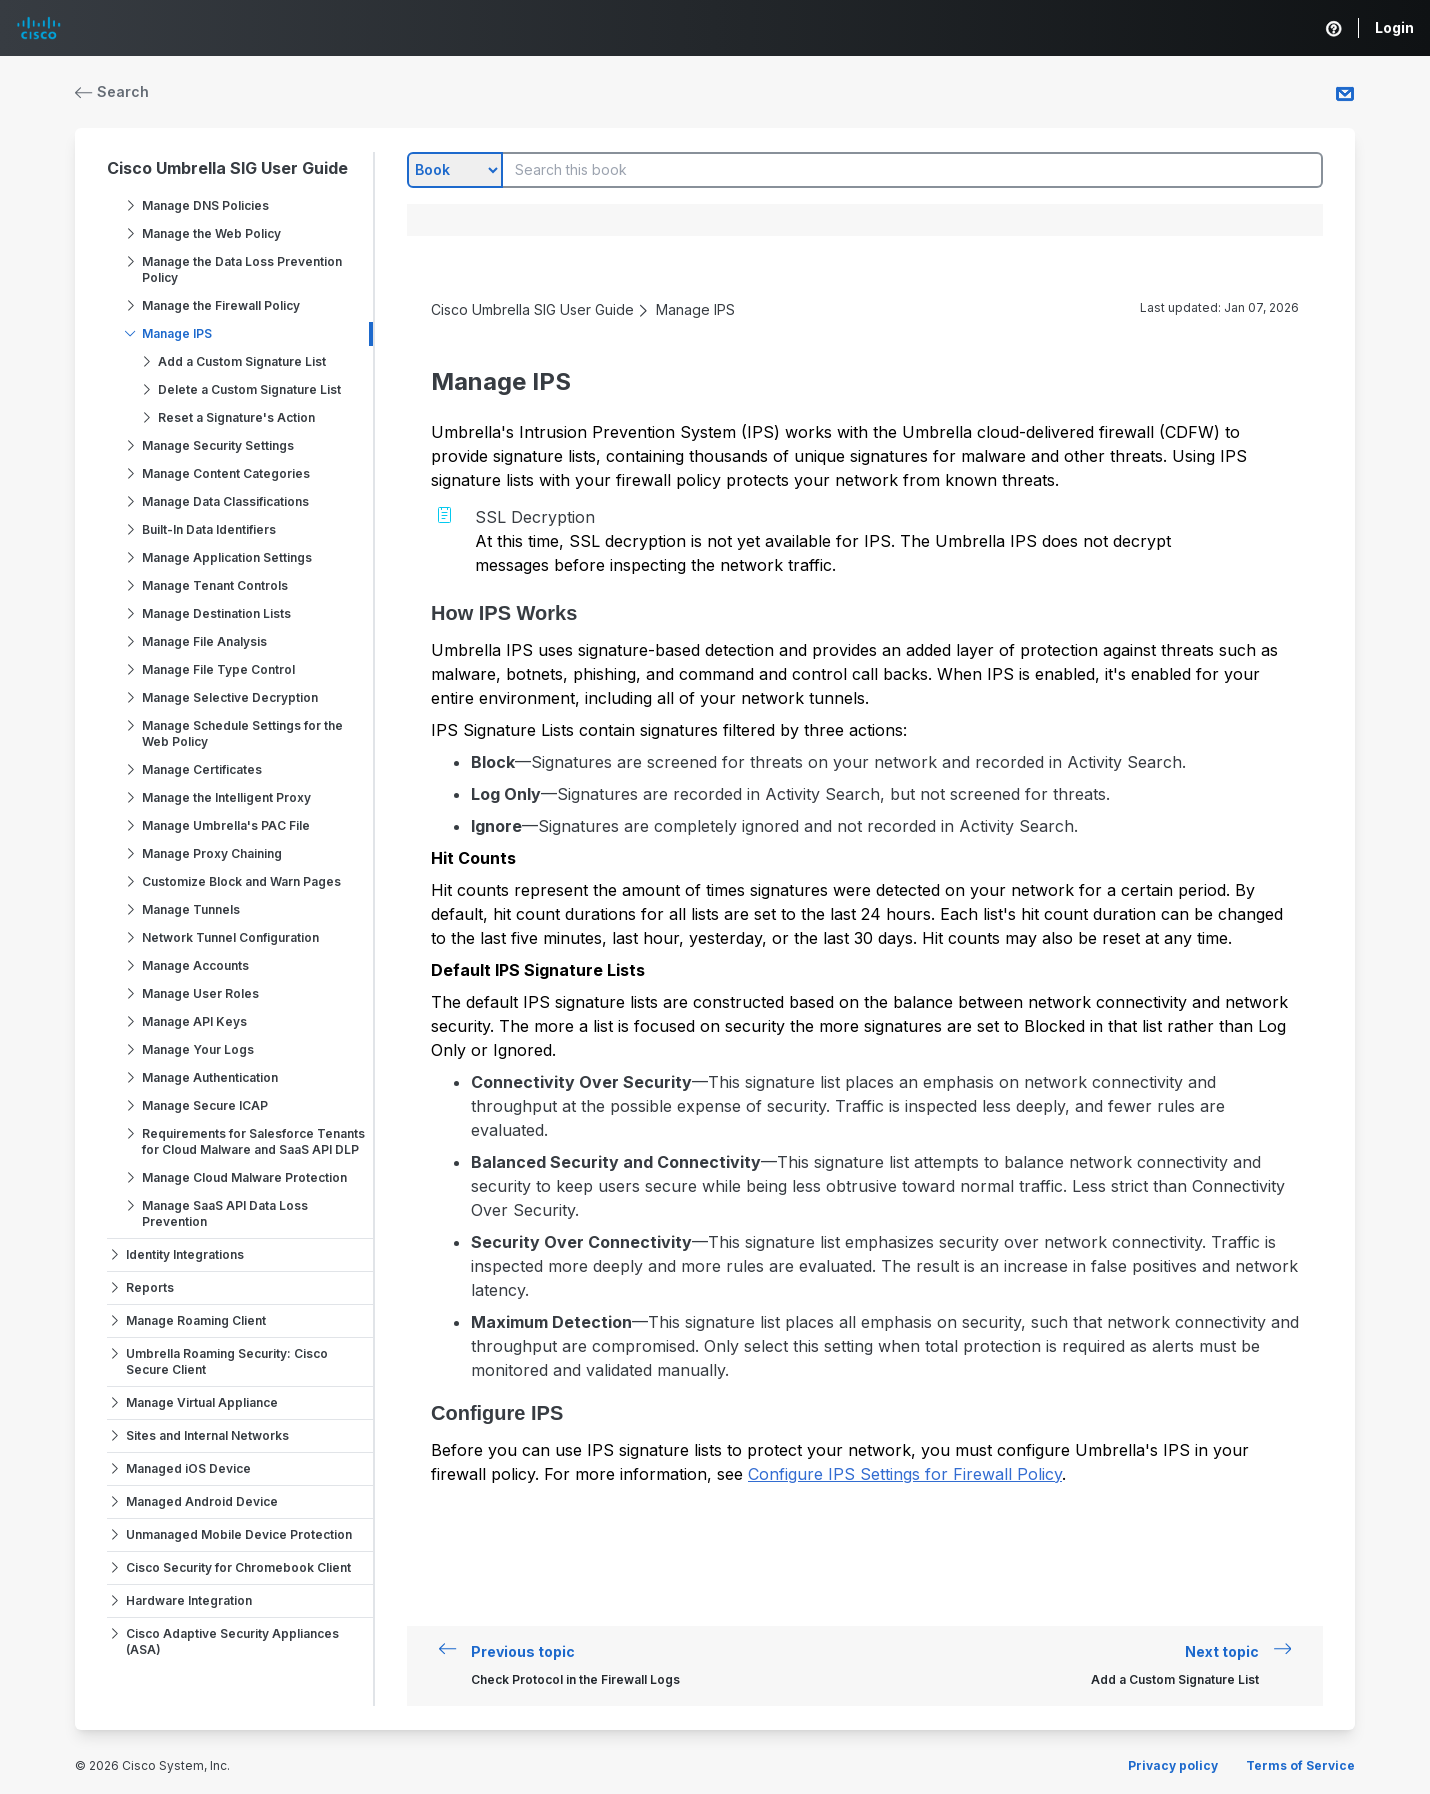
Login (1394, 27)
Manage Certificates (202, 769)
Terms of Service (1300, 1765)
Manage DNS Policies (205, 205)
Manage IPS (177, 333)
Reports (150, 1287)
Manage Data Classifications (225, 501)
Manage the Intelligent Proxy (226, 797)
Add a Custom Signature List (242, 361)
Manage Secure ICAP (205, 1105)
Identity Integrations (185, 1254)
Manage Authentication (210, 1077)
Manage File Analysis (204, 641)
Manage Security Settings (218, 445)
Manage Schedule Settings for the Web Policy (242, 733)
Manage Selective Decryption (230, 697)
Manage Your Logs (198, 1049)
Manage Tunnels (191, 909)
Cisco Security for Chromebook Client (238, 1567)
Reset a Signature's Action (236, 417)
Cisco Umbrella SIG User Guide (227, 168)
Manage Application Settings (227, 557)
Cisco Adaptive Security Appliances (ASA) (232, 1641)
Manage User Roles (200, 993)
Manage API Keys (194, 1021)
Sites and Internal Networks (207, 1435)
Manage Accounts (195, 965)
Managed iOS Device (188, 1468)
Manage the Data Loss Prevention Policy (242, 269)
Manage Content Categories (226, 473)
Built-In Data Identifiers (209, 529)
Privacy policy (1173, 1765)
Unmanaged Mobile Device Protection (239, 1534)
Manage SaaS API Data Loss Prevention (225, 1213)
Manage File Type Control (218, 669)
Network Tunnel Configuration (230, 937)
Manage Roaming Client (196, 1320)
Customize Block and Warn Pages (241, 881)
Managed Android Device (202, 1501)
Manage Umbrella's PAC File (226, 825)
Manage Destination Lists (216, 613)
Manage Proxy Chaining (212, 853)
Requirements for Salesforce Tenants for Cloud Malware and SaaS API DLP (253, 1141)
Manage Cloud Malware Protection (244, 1177)
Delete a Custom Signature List (249, 389)
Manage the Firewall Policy (221, 305)
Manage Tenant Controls (215, 585)
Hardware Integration (189, 1600)
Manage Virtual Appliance (202, 1402)
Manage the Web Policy (211, 233)
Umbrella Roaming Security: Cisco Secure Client (227, 1361)
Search (112, 91)
